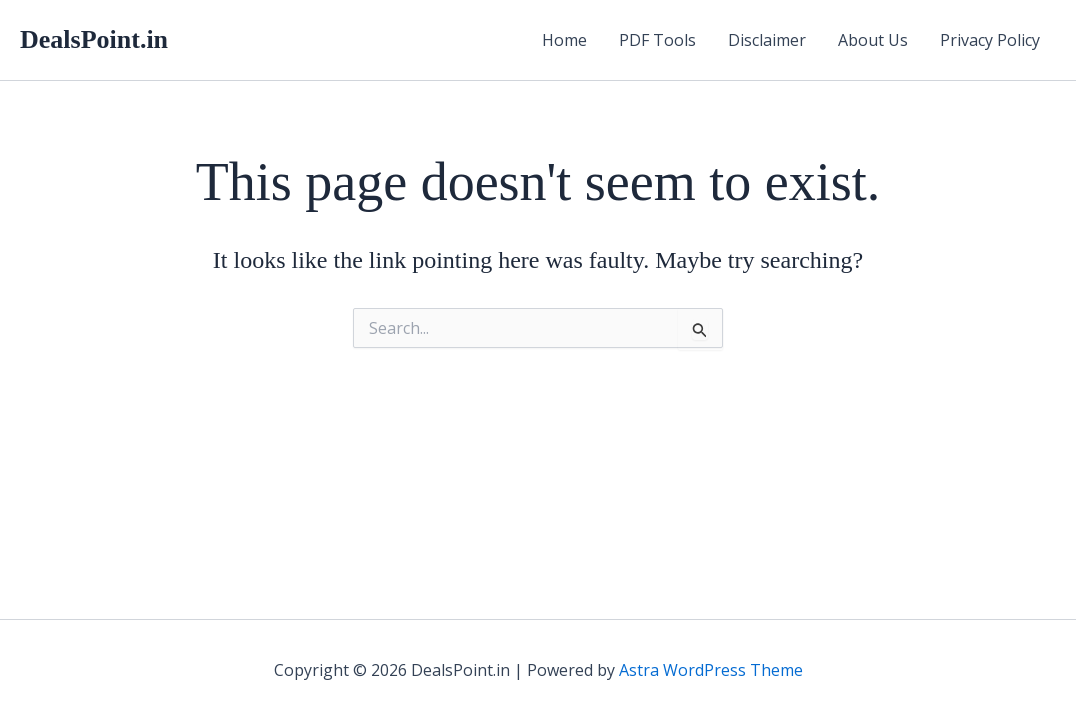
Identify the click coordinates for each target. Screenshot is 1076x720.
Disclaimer (767, 40)
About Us (873, 40)
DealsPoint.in (94, 39)
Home (564, 40)
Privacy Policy (990, 40)
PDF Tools (657, 40)
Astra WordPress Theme (711, 670)
